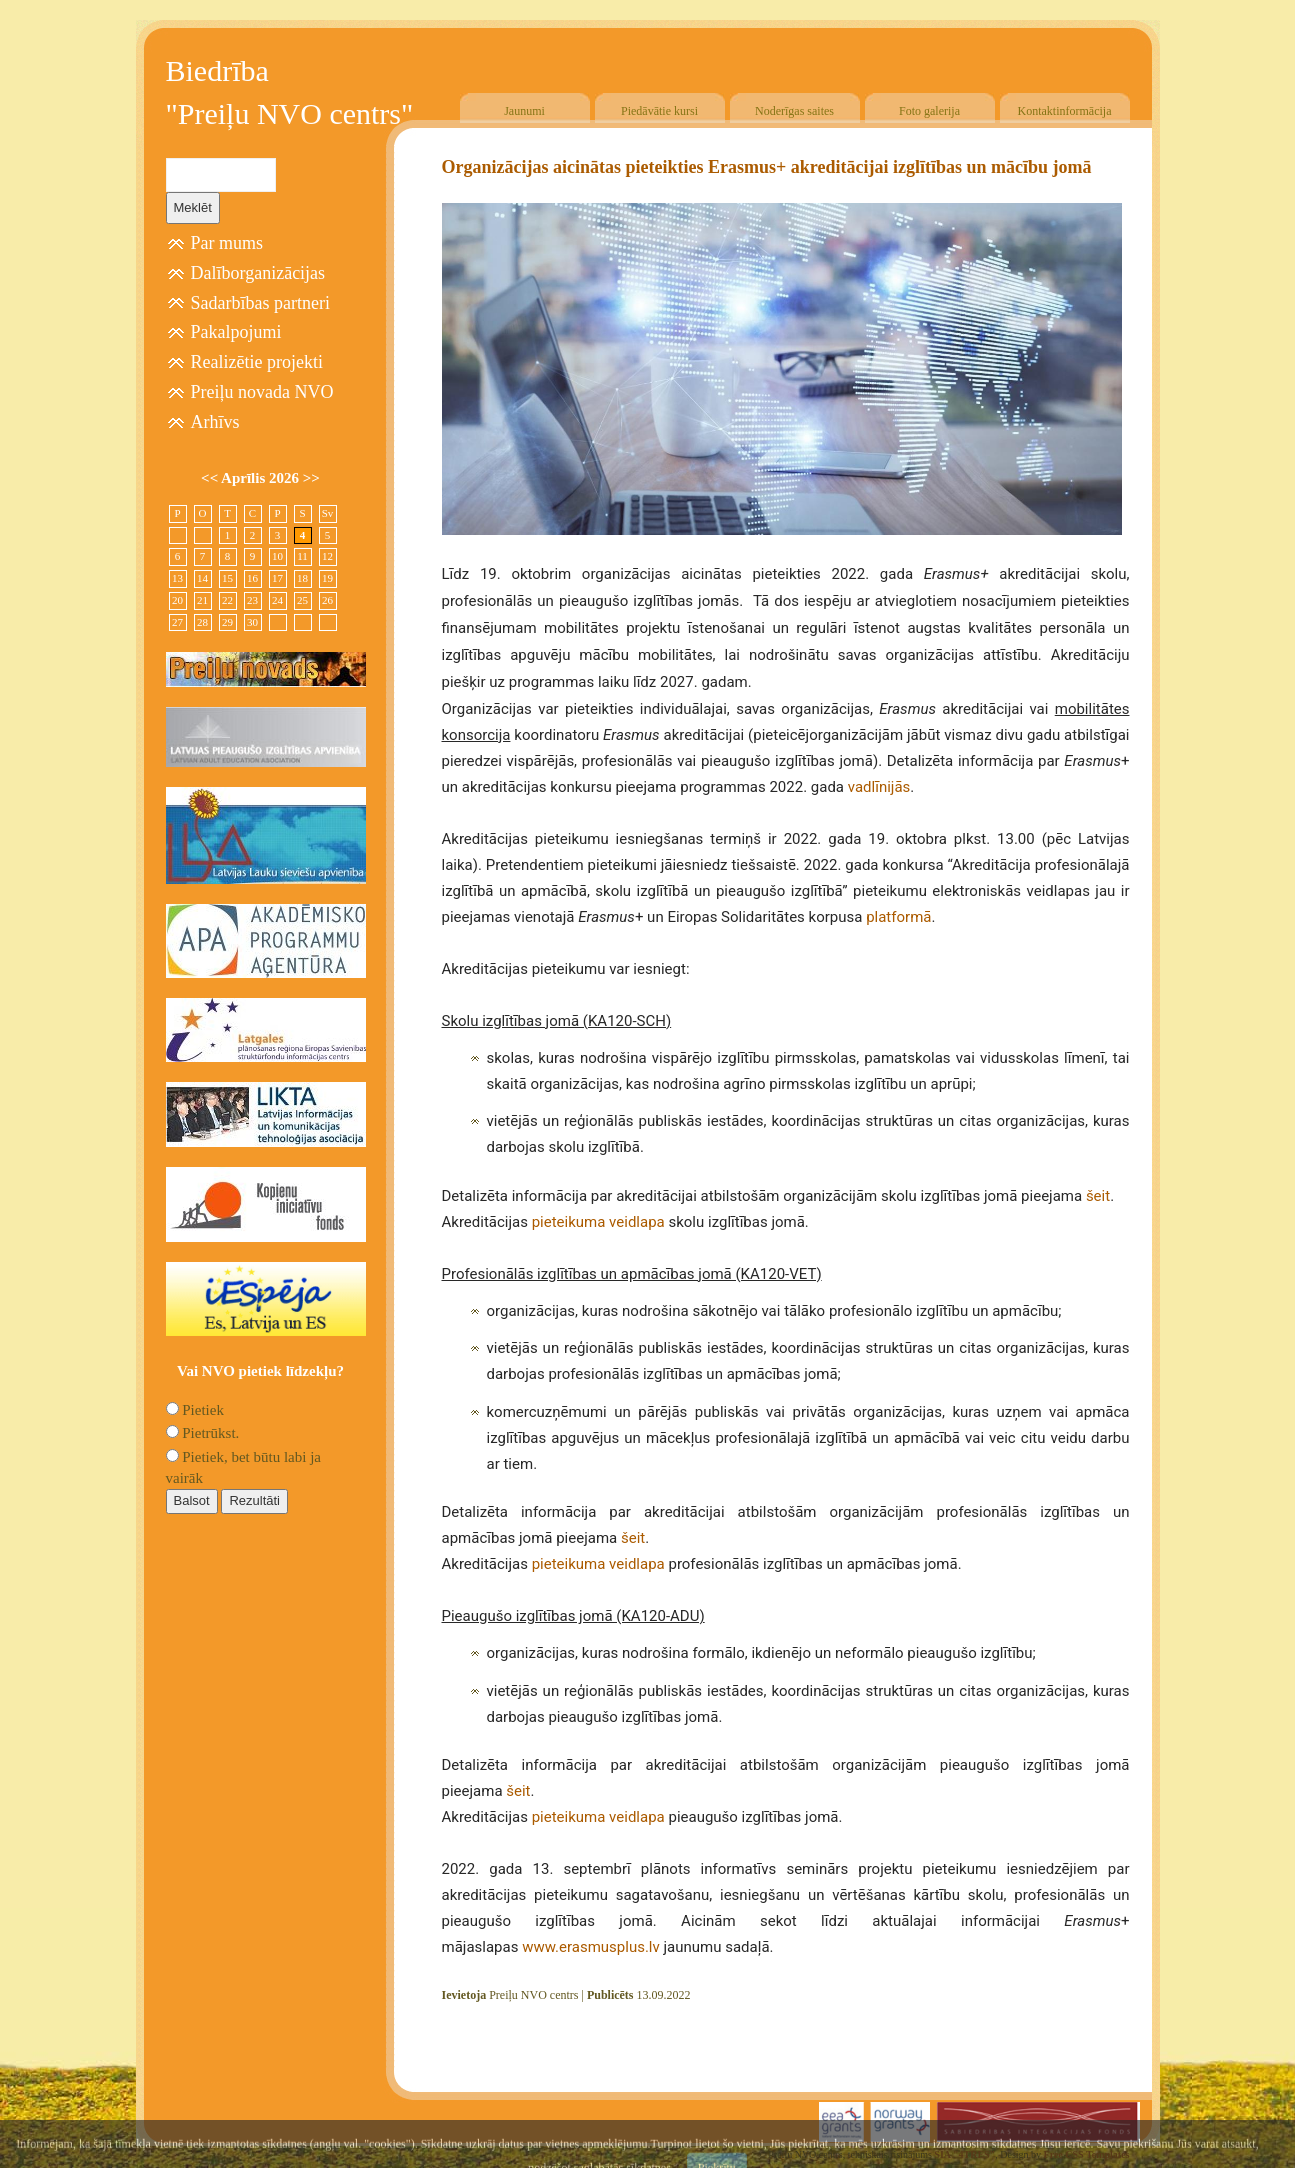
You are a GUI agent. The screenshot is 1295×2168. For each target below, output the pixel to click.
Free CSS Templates (1087, 2154)
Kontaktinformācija (1065, 111)
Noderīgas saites (794, 111)
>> (311, 478)
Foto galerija (929, 111)
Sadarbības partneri (260, 303)
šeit (1098, 1196)
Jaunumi (524, 111)
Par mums (227, 243)
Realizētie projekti (257, 362)
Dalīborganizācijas (258, 273)
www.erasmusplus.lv (591, 1947)
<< (211, 478)
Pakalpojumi (236, 332)
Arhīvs (215, 422)
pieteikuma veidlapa (598, 1222)
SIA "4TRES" (964, 2154)
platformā (898, 917)
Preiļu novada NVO (262, 392)
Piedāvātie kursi (659, 111)
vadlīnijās (879, 787)
